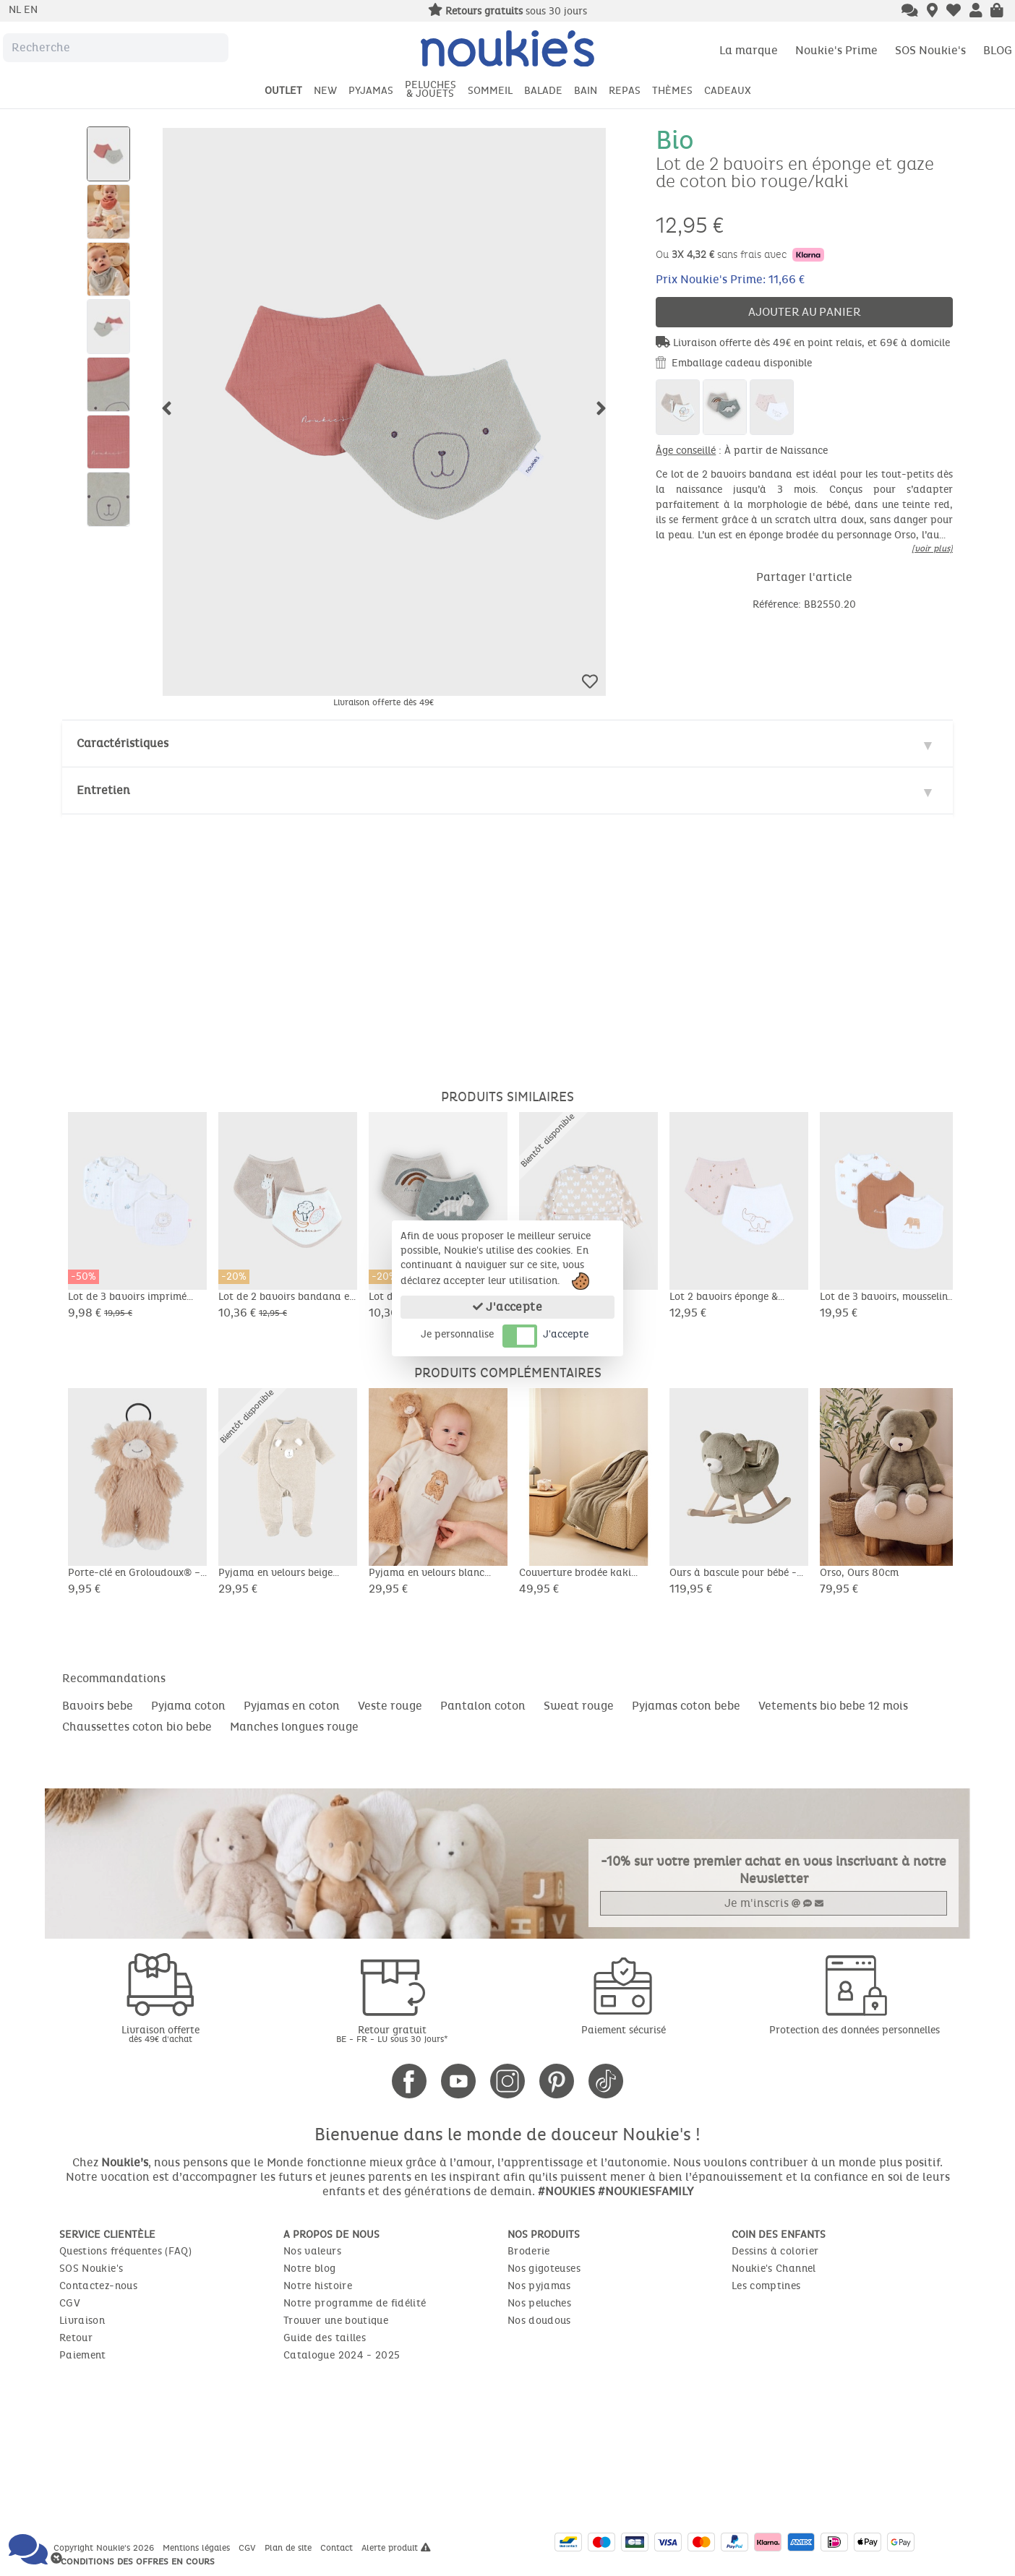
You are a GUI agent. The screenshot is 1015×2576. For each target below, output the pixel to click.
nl (16, 10)
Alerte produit (396, 2548)
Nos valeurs (312, 2251)
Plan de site (289, 2548)
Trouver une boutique (335, 2320)
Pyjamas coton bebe (686, 1706)
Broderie (528, 2251)
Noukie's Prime (836, 50)
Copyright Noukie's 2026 (105, 2548)
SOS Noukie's (930, 50)
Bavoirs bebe (97, 1706)
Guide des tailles (324, 2338)
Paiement (82, 2355)
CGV (69, 2303)
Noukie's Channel (774, 2268)
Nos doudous (539, 2320)
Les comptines (766, 2286)
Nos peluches (539, 2303)
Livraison (82, 2320)
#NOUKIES (566, 2191)
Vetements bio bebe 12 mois (833, 1706)
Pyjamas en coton (292, 1706)
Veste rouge (390, 1706)
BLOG (997, 50)
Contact (338, 2548)
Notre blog (309, 2268)
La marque (748, 50)
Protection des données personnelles (854, 2030)
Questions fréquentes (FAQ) (125, 2251)
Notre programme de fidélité (354, 2303)
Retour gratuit (392, 2033)
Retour (76, 2338)
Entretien (103, 790)
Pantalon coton (483, 1706)
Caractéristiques (122, 743)
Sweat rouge (579, 1706)
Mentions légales (198, 2548)
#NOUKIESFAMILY (645, 2191)
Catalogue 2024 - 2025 (341, 2355)
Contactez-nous (98, 2286)
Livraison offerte (160, 2033)
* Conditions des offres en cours (134, 2561)
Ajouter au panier (804, 312)
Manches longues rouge (294, 1726)
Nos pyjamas (539, 2286)
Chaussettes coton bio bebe (137, 1726)
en (31, 10)
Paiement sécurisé (623, 2030)
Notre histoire (317, 2286)
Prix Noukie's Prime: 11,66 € (730, 279)
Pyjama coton (188, 1706)
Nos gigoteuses (544, 2268)
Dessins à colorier (775, 2251)
